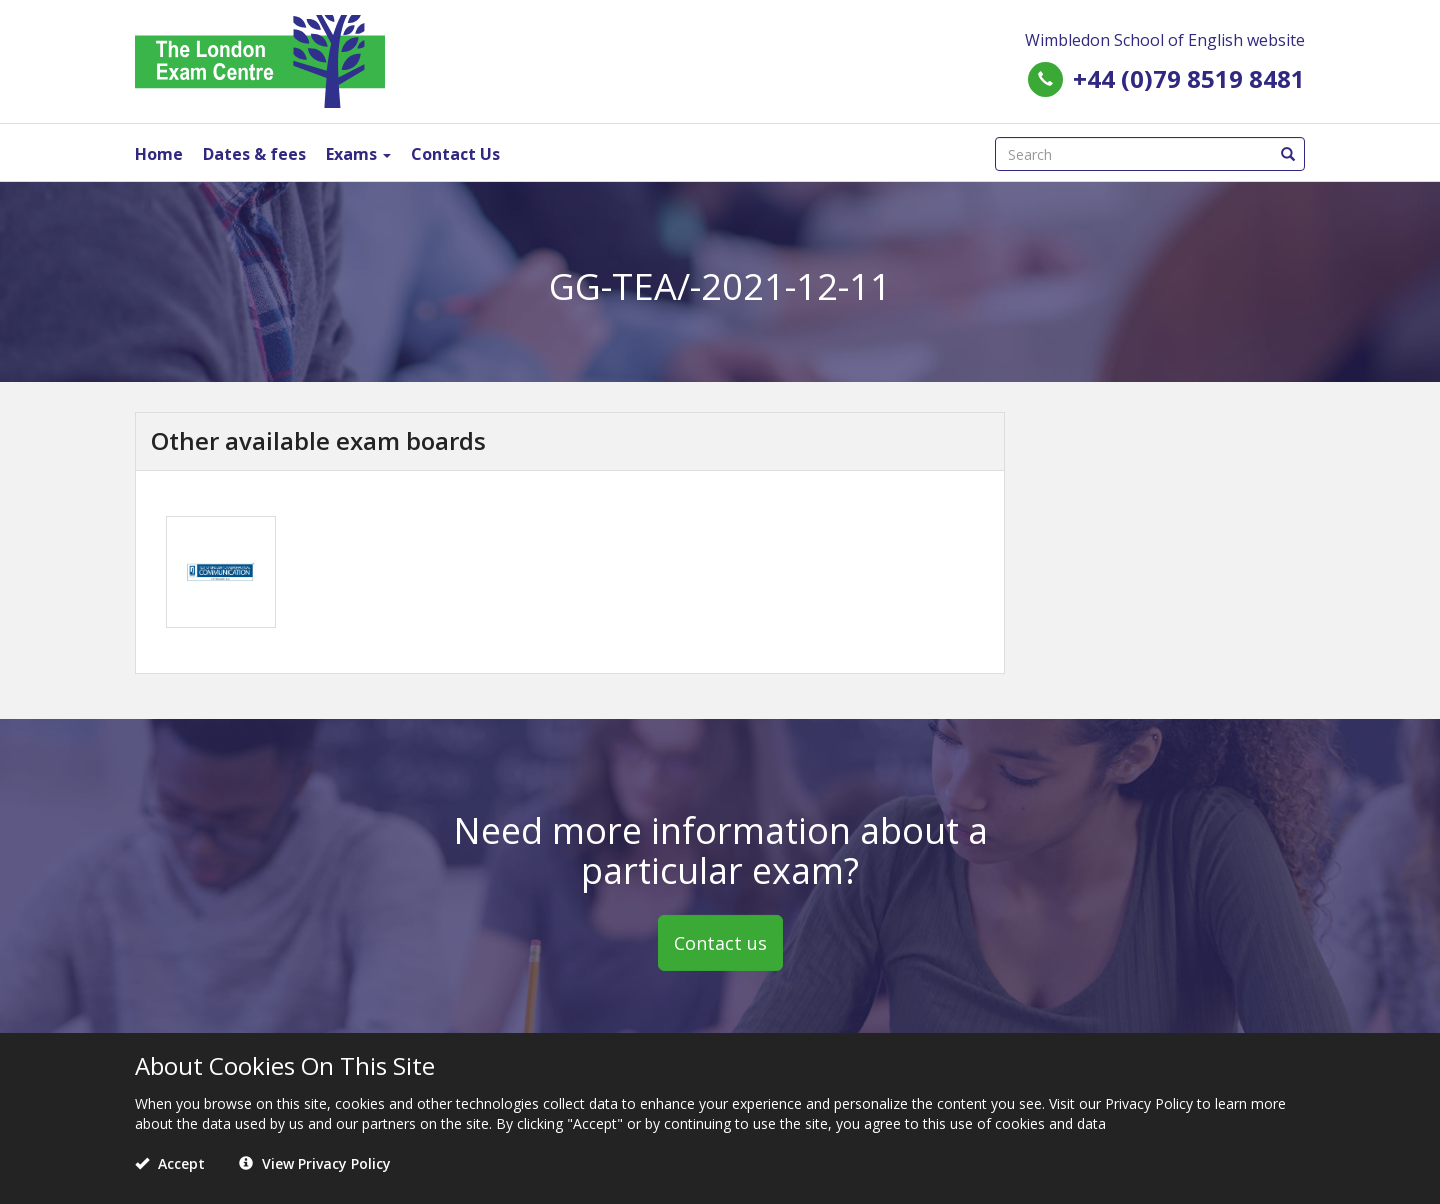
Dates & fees (254, 154)
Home (159, 154)
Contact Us (455, 154)
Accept (170, 1163)
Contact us (720, 943)
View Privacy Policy (315, 1163)
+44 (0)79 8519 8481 (1189, 78)
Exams (358, 154)
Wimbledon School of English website (1165, 40)
